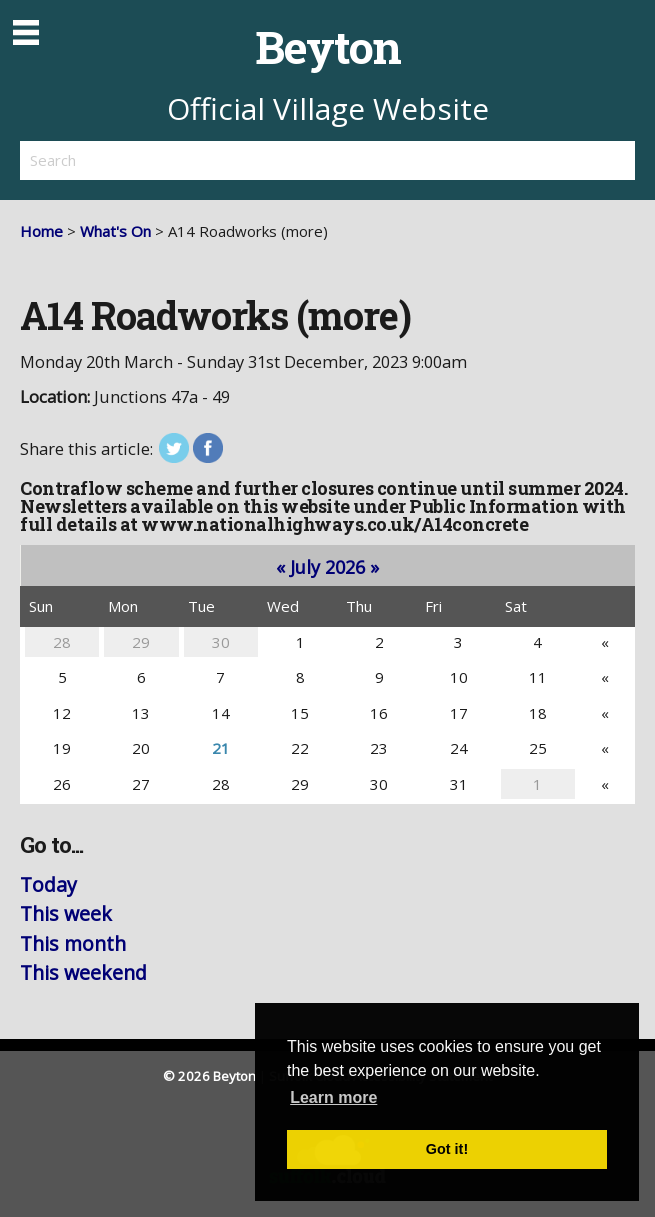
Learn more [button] (333, 1097)
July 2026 (327, 567)
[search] (174, 160)
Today (48, 884)
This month (73, 943)
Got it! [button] (447, 1149)
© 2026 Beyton (209, 1076)
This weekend (83, 972)
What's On (115, 231)
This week (66, 913)
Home (41, 231)
